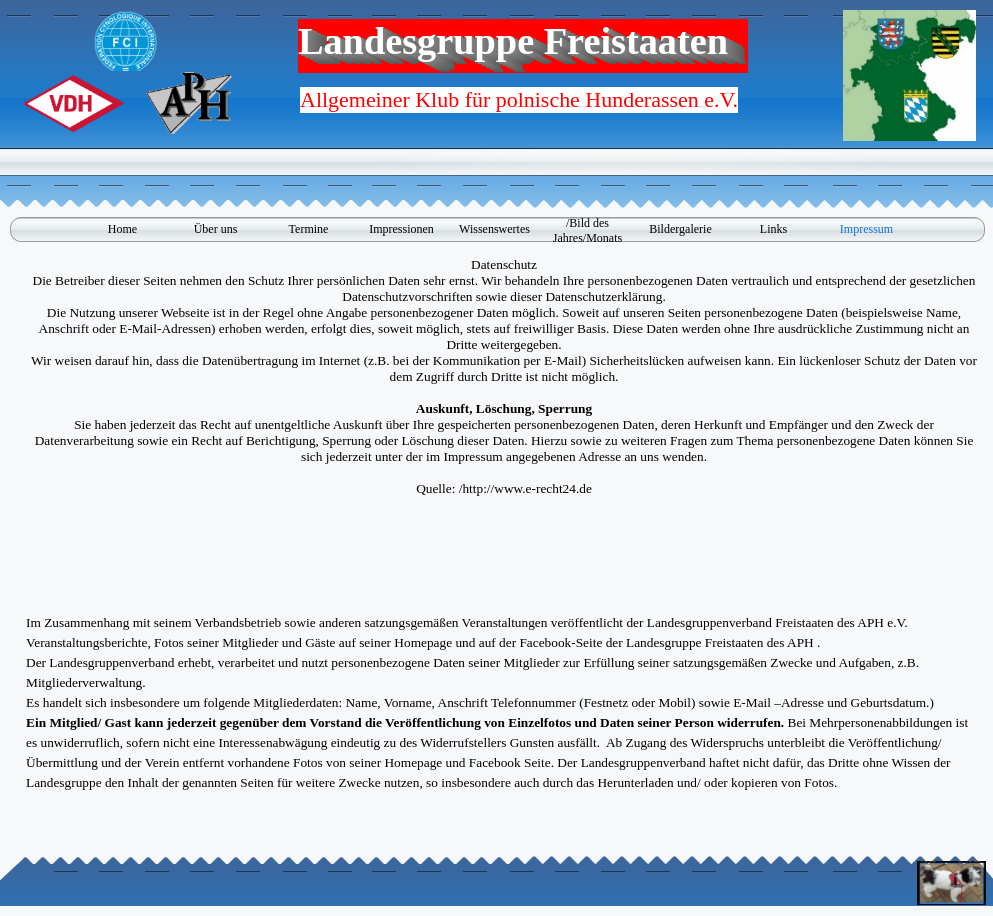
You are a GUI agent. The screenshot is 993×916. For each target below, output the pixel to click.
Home (122, 229)
